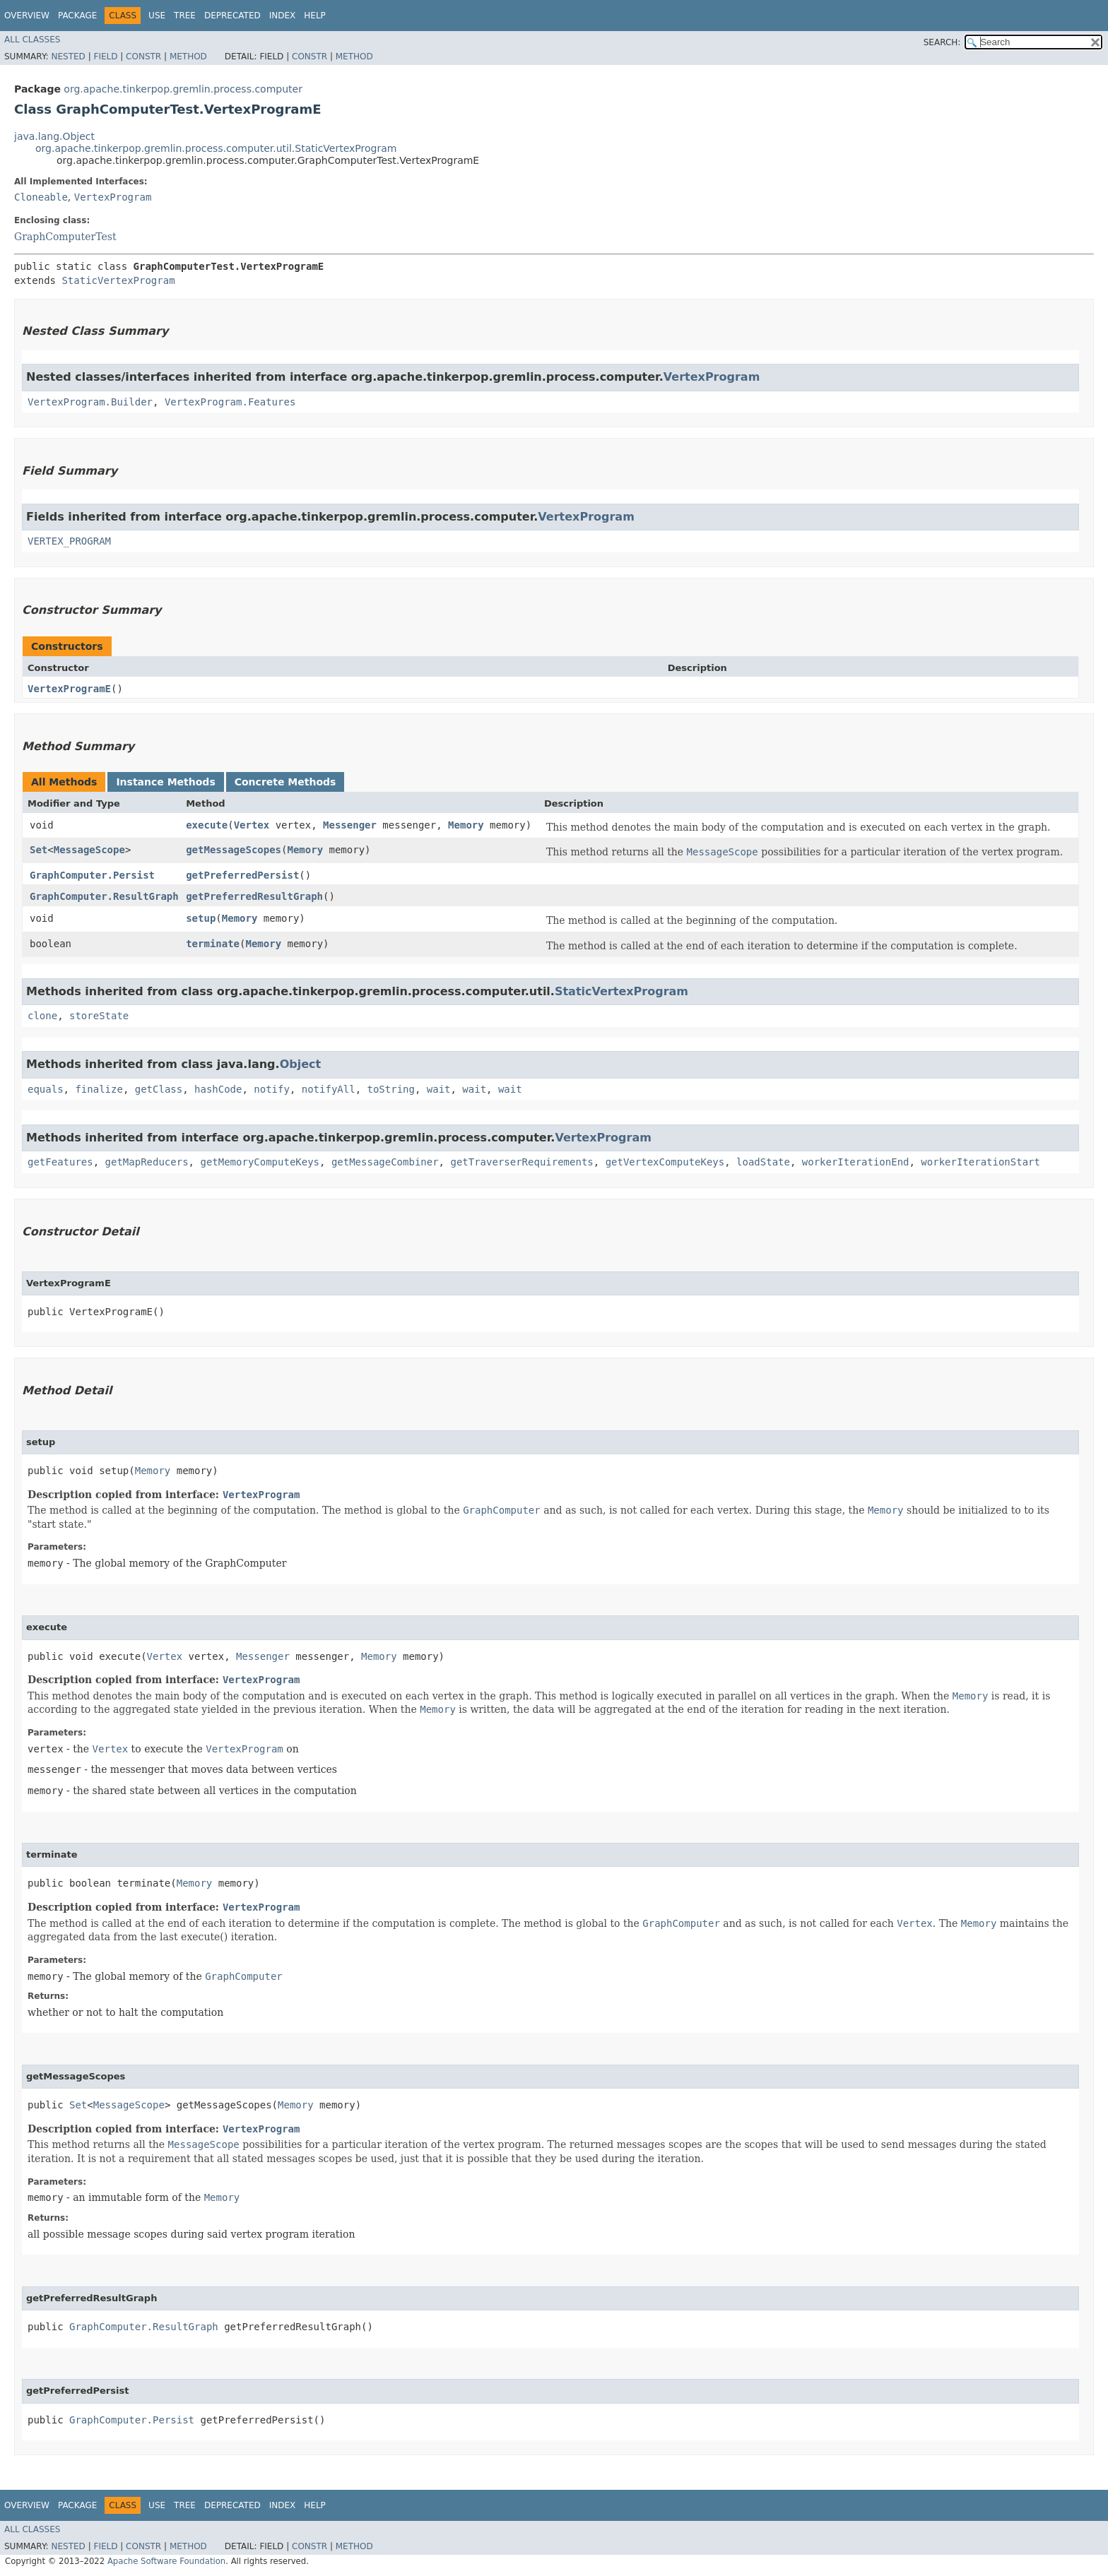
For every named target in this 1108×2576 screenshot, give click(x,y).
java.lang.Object (54, 136)
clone (42, 1015)
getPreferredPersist (242, 875)
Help (315, 15)
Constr (143, 56)
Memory (466, 825)
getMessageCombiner (385, 1162)
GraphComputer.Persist (92, 875)
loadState (763, 1162)
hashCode (218, 1089)
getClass (158, 1089)
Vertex (252, 825)
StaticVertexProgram (118, 280)
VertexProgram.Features (230, 402)
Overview (26, 15)
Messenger (350, 825)
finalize (98, 1089)
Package (77, 15)
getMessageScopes (233, 849)
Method (188, 56)
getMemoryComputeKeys (259, 1162)
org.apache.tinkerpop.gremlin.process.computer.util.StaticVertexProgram (215, 148)
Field (105, 56)
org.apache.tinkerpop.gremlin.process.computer (183, 89)
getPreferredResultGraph (254, 896)
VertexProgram (113, 197)
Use (156, 15)
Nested (68, 56)
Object (301, 1064)
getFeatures (60, 1162)
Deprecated (232, 15)
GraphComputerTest (65, 236)
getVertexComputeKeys (665, 1162)
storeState (99, 1015)
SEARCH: (942, 42)
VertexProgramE (69, 688)
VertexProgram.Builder (90, 402)
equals (46, 1089)
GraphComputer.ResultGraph (104, 896)
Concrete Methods (285, 782)
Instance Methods (165, 782)
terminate (213, 943)
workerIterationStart (980, 1162)
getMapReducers (147, 1162)
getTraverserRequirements (521, 1162)
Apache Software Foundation (166, 2561)
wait (439, 1089)
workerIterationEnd (855, 1162)
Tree (185, 15)
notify (272, 1089)
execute (207, 825)
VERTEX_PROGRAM (69, 541)
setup (201, 918)
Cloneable (41, 197)
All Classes (32, 39)
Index (282, 15)
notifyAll (328, 1089)
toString (390, 1089)
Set (38, 849)
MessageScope (89, 849)
